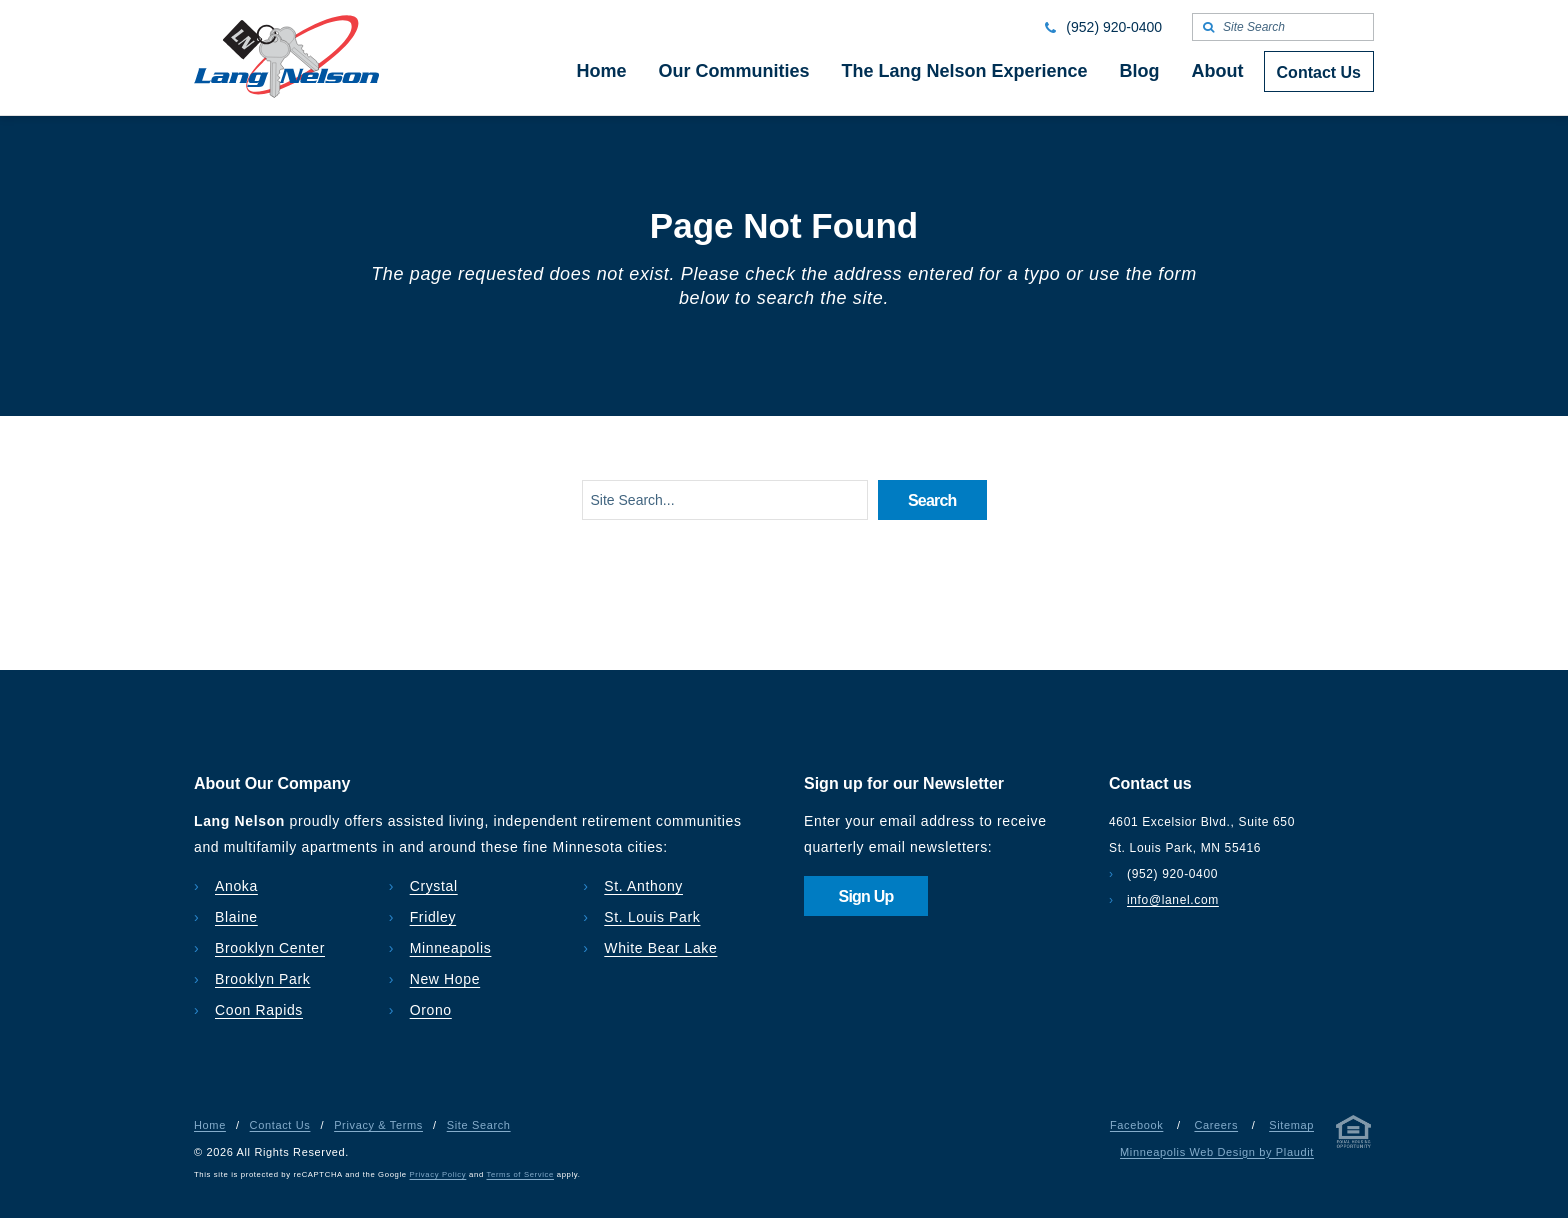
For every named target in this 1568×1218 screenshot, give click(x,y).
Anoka (236, 886)
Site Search (479, 1125)
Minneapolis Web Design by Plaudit (1217, 1152)
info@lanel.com (1173, 900)
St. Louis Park (652, 917)
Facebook (1136, 1125)
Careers (1216, 1125)
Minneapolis (451, 948)
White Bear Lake (660, 948)
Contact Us (280, 1125)
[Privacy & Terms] (1354, 1135)
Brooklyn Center (270, 948)
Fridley (433, 917)
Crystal (434, 886)
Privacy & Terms (378, 1125)
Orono (431, 1010)
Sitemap (1291, 1125)
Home (210, 1125)
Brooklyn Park (262, 979)
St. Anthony (643, 886)
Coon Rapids (259, 1010)
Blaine (236, 917)
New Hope (445, 979)
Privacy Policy (438, 1174)
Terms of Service (520, 1174)
